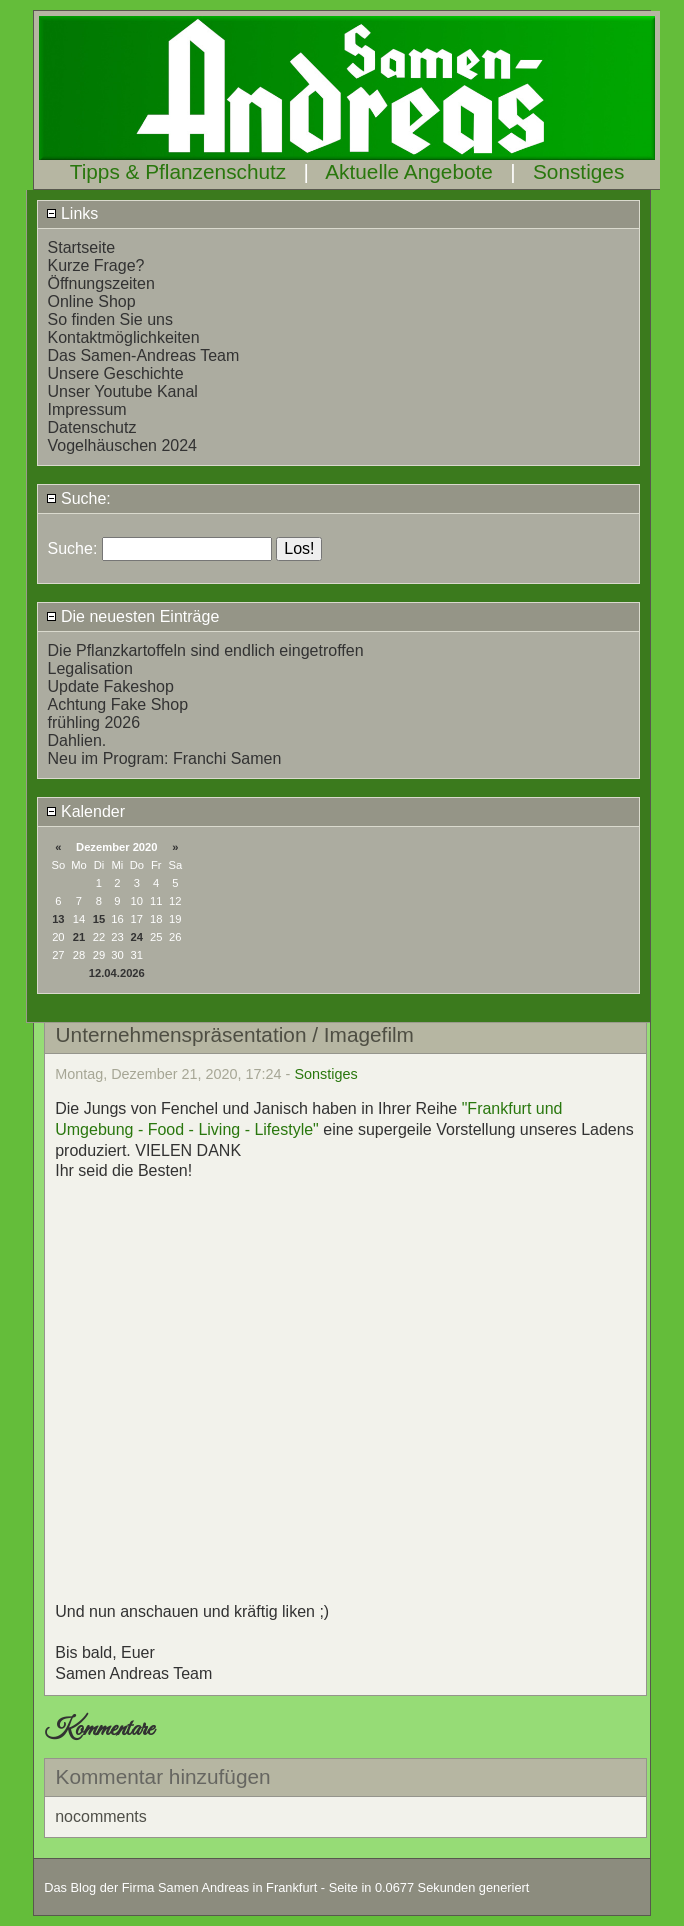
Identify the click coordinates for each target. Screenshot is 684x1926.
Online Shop (92, 301)
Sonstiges (578, 171)
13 (58, 919)
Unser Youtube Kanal (123, 391)
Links (72, 213)
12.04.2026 (117, 973)
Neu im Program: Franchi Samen (165, 758)
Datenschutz (92, 427)
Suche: (78, 498)
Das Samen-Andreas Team (144, 355)
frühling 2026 (94, 722)
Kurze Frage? (96, 265)
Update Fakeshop (111, 686)
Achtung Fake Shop (118, 704)
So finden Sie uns (110, 319)
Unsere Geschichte (116, 373)
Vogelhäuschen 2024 (122, 445)
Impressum (87, 409)
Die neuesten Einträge (133, 616)
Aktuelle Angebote (409, 171)
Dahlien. (77, 740)
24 (137, 937)
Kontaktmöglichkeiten (124, 337)
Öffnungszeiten (101, 283)
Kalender (86, 811)
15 (99, 919)
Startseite (82, 247)
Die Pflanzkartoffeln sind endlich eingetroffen (206, 650)
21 (79, 937)
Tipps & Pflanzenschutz (178, 171)
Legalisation (90, 668)
